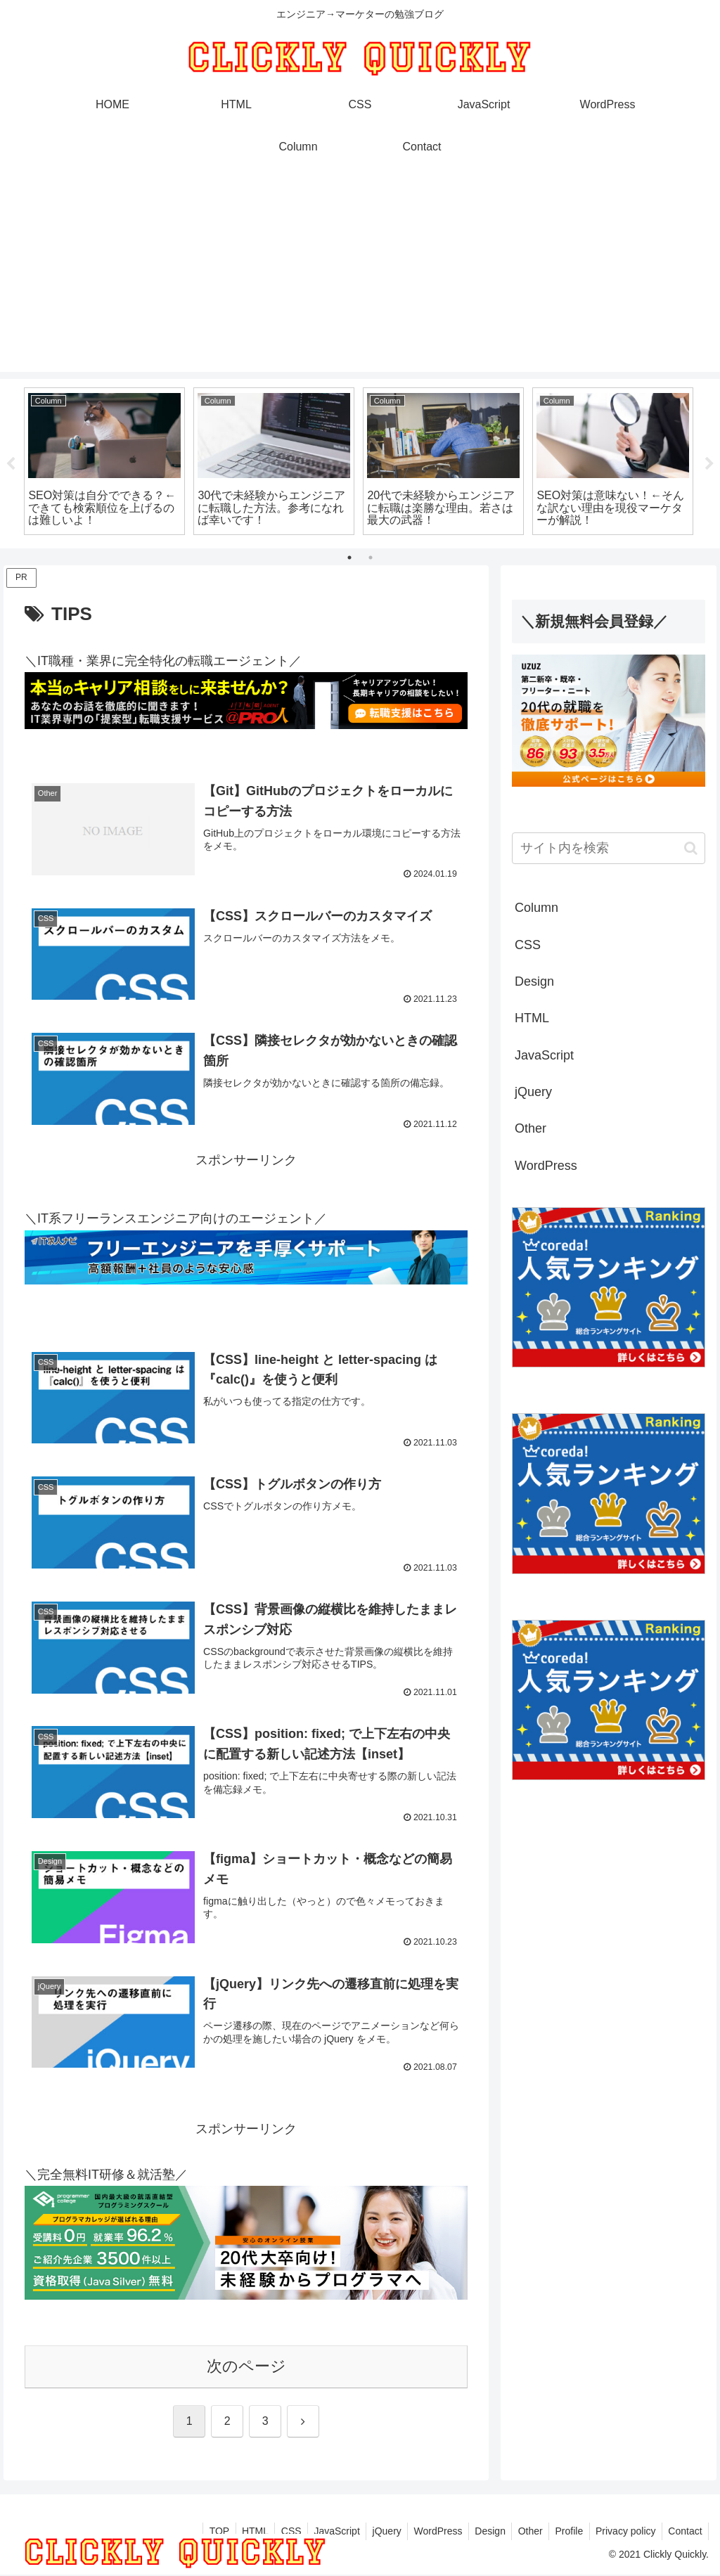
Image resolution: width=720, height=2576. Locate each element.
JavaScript (319, 2531)
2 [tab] (371, 557)
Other (522, 2531)
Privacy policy (622, 2531)
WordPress (425, 2531)
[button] (691, 848)
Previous (11, 464)
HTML (233, 2531)
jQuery (372, 2531)
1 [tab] (349, 557)
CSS (272, 2531)
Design (480, 2531)
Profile (563, 2531)
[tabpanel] (104, 461)
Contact (684, 2531)
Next (709, 464)
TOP (196, 2531)
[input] (608, 848)
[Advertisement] (360, 273)
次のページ (246, 2367)
